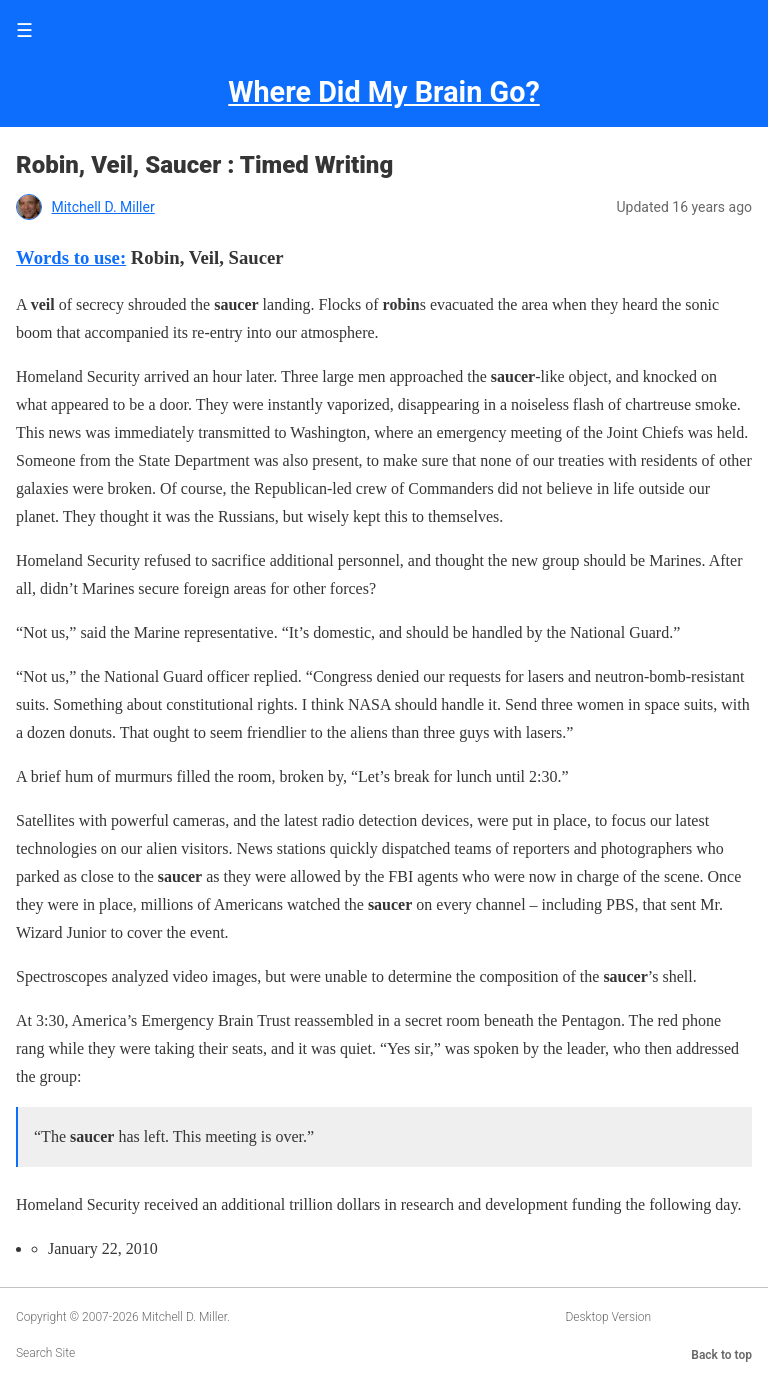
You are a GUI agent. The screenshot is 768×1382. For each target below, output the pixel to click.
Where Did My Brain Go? (383, 92)
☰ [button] (24, 30)
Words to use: (71, 257)
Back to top (721, 1355)
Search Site (45, 1353)
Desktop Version (608, 1317)
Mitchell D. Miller (102, 207)
